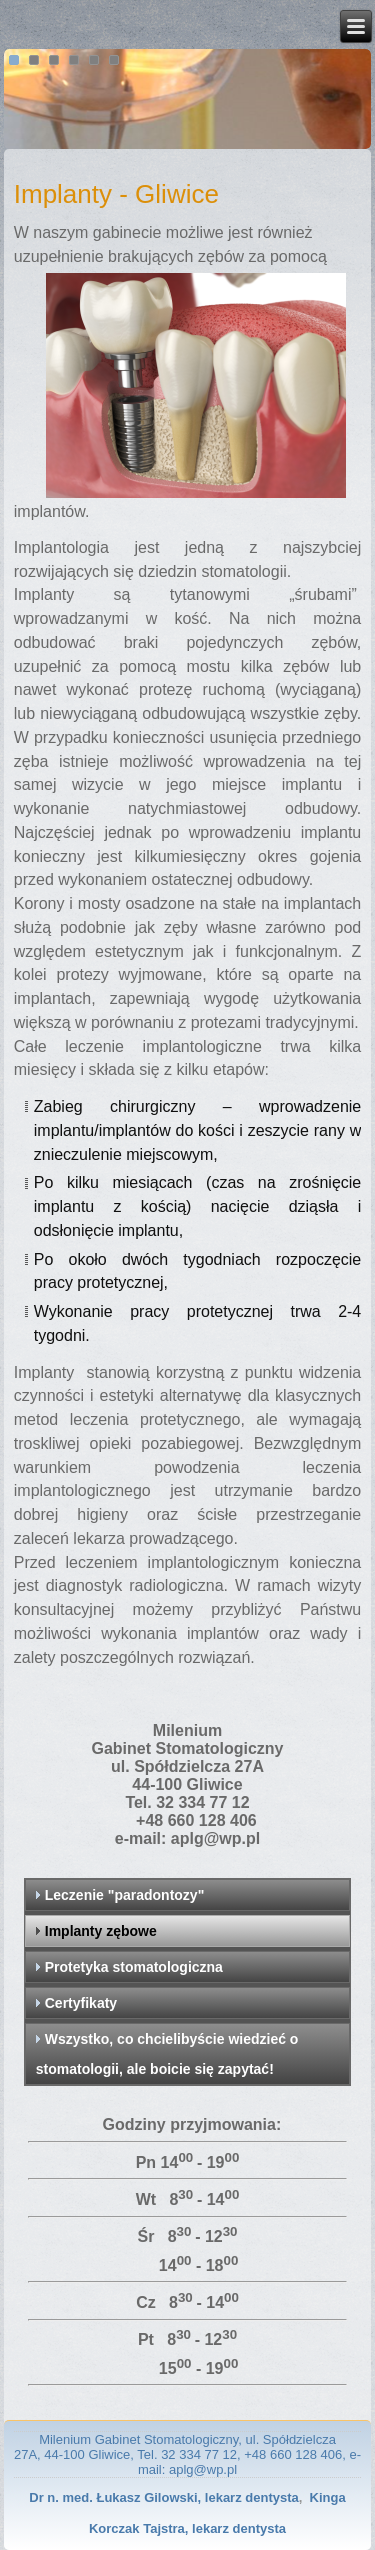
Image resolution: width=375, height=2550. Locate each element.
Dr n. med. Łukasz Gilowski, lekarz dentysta (163, 2497)
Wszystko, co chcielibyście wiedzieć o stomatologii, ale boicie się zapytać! (167, 2054)
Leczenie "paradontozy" (125, 1895)
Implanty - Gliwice (116, 194)
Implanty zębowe (101, 1931)
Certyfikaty (81, 2003)
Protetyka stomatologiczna (134, 1967)
